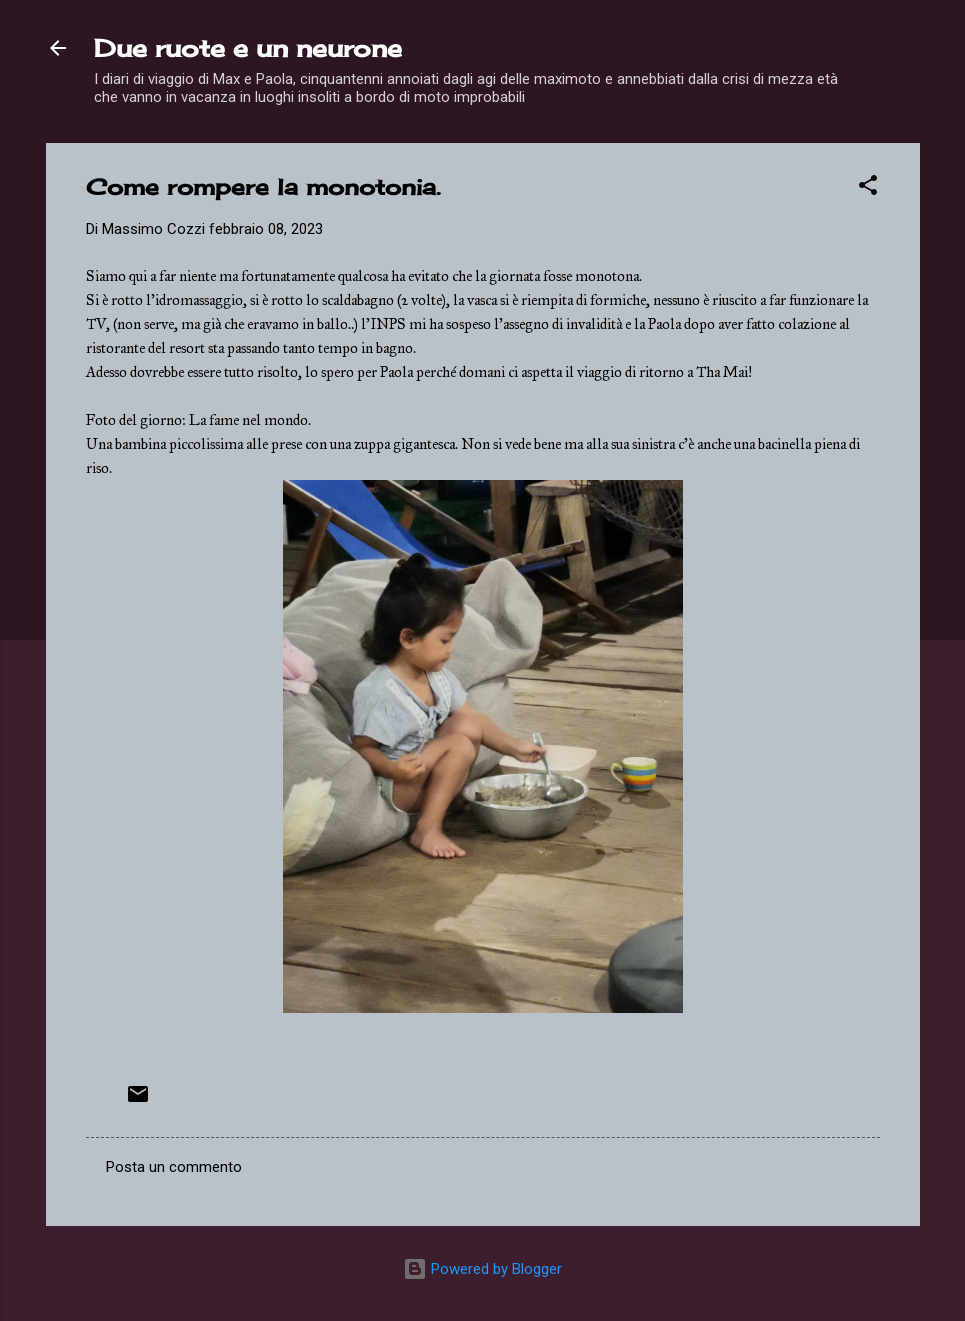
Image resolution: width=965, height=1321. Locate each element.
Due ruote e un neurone (248, 48)
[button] (868, 188)
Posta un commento (174, 1167)
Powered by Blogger (482, 1269)
